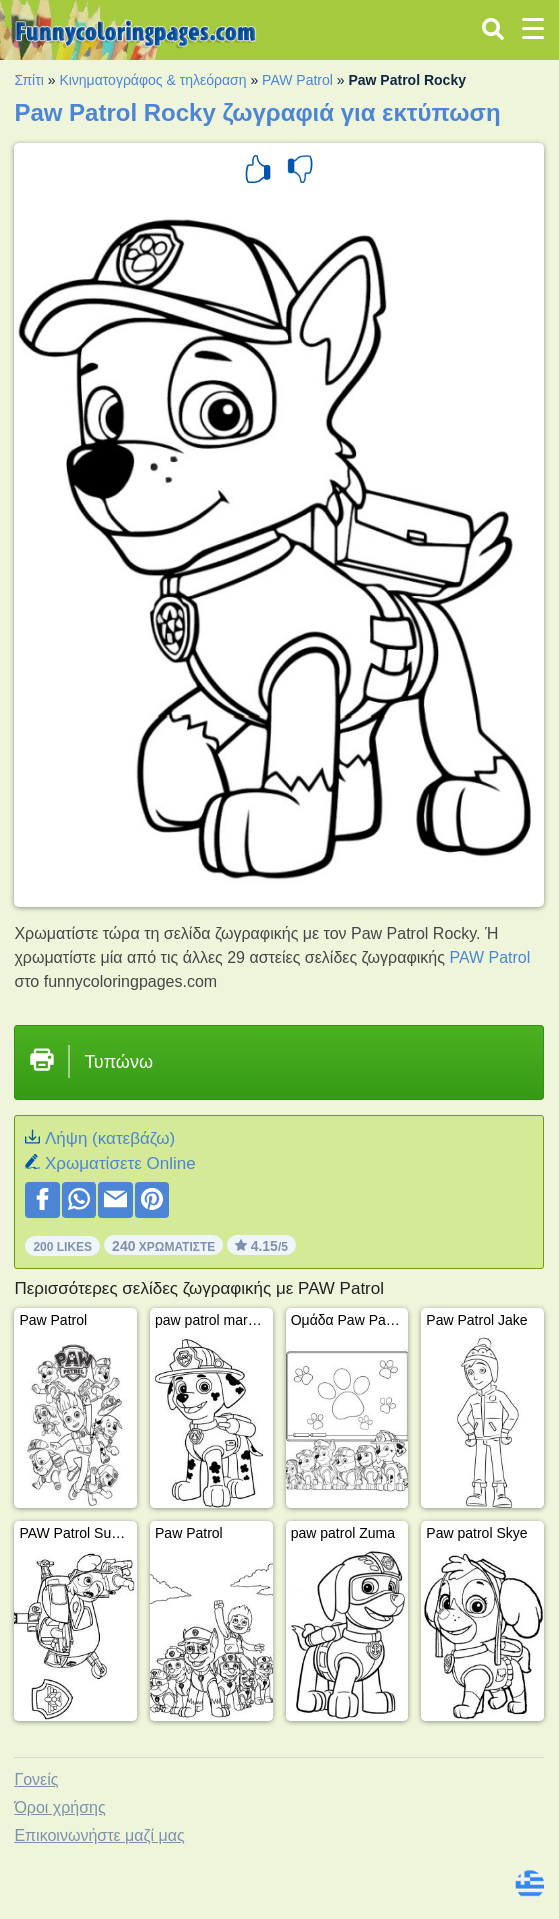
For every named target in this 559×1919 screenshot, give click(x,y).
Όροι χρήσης (59, 1807)
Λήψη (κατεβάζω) (110, 1138)
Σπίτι (28, 80)
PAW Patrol (297, 80)
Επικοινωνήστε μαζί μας (99, 1835)
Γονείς (36, 1779)
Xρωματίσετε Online (120, 1163)
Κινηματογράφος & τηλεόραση (152, 80)
